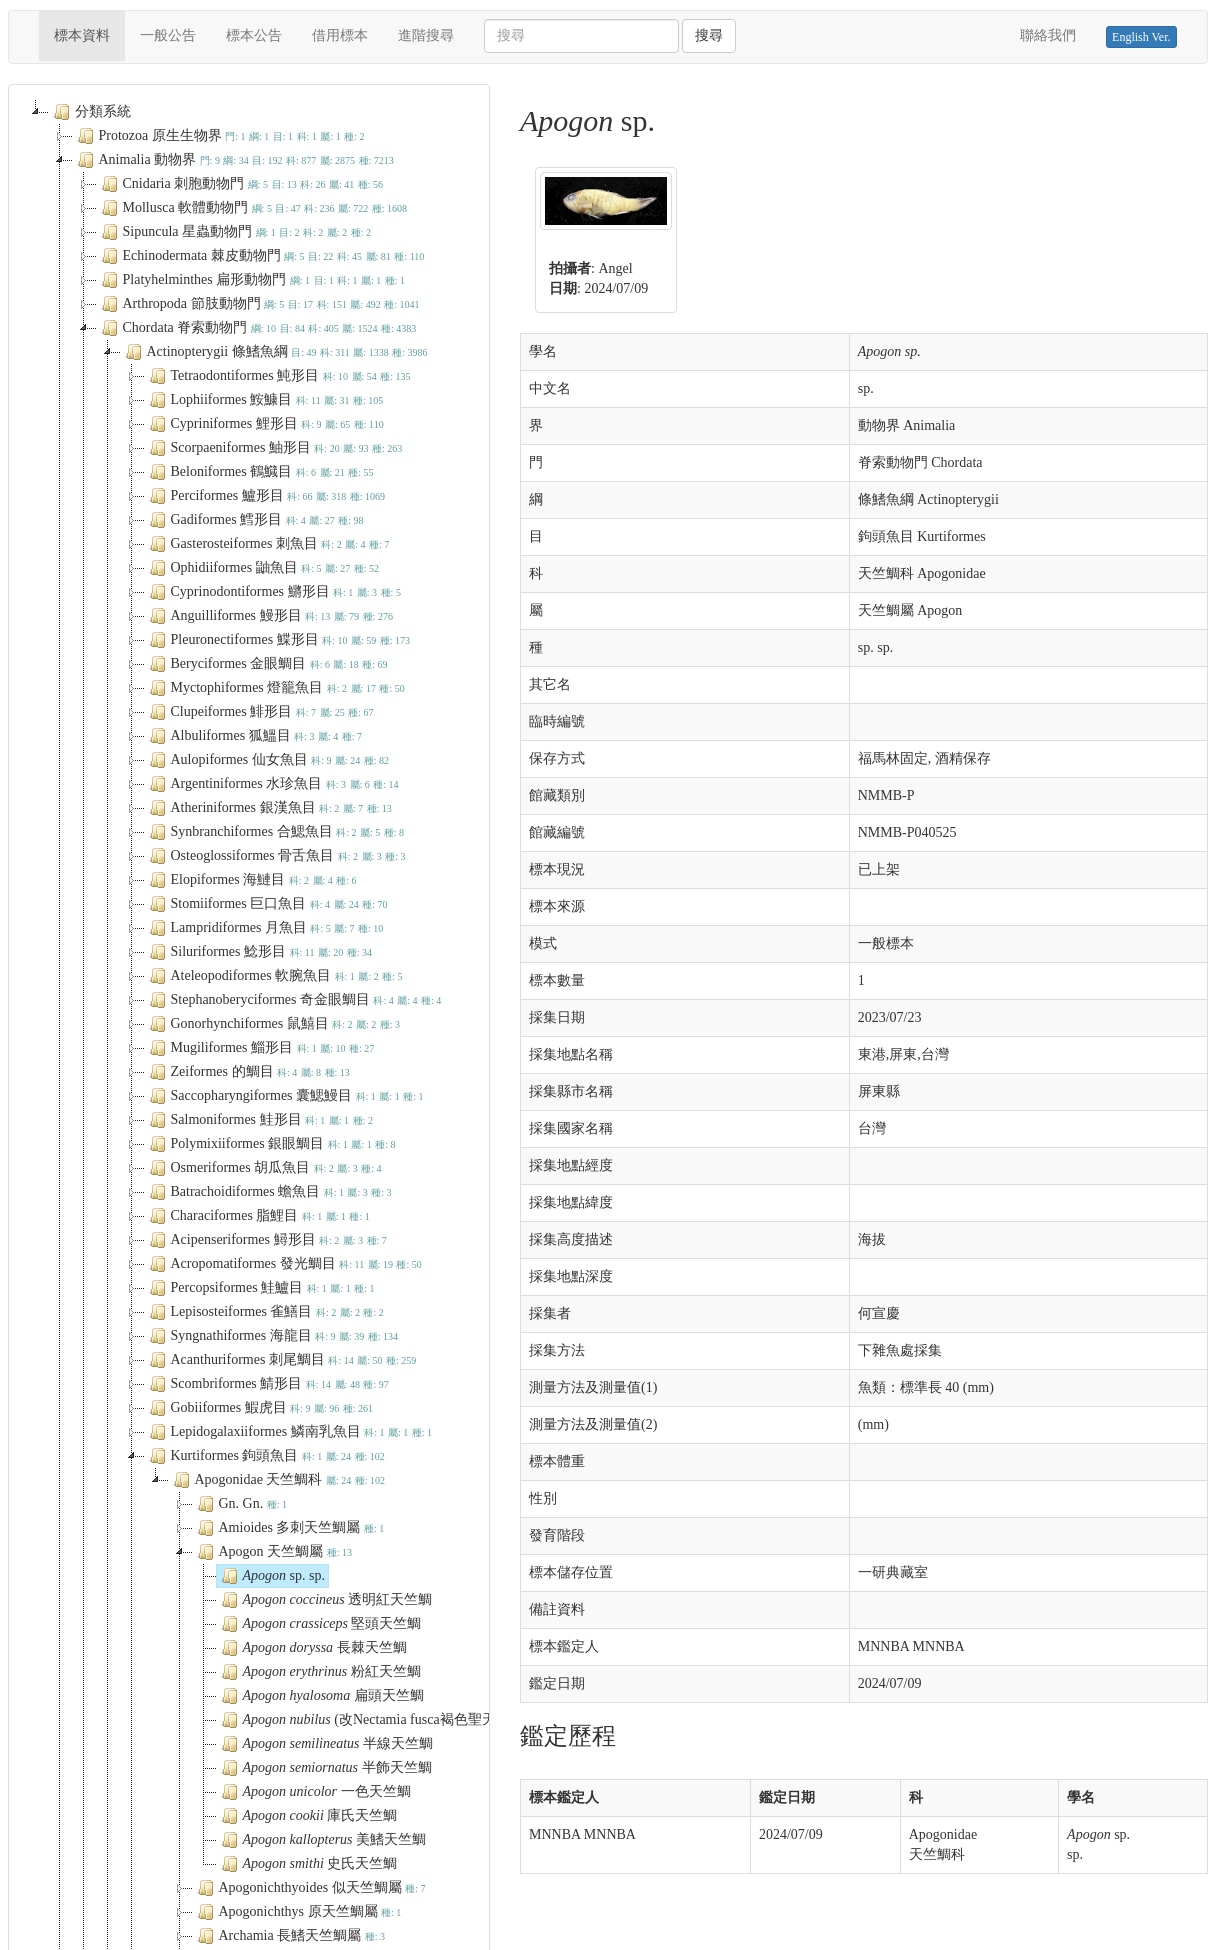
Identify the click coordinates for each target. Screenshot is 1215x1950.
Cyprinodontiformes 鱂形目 (273, 592)
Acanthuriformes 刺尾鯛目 (281, 1360)
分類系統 (90, 112)
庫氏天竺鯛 (307, 1816)
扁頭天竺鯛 (320, 1696)
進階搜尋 (426, 35)
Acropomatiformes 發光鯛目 (283, 1264)
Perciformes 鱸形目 (265, 496)
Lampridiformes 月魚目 (264, 928)
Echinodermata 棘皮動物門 (261, 256)
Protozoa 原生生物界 (219, 136)
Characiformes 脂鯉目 (257, 1216)
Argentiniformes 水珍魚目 (272, 784)
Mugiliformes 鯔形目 (260, 1048)
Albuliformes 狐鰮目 (254, 736)
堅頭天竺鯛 (319, 1624)
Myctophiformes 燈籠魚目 (275, 688)
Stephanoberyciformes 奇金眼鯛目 (293, 1000)
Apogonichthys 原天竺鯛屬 (297, 1912)
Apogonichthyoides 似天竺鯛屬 (309, 1888)
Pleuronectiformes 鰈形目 (277, 640)
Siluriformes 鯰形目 (258, 952)
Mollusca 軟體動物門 (252, 208)
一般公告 (168, 35)
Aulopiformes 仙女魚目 (267, 760)
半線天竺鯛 (325, 1744)
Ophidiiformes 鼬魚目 (262, 568)
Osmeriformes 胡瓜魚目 (263, 1168)
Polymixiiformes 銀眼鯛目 (270, 1144)
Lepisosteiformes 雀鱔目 (264, 1312)
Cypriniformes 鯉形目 (264, 424)
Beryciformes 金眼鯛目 (266, 664)
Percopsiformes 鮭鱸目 (260, 1288)
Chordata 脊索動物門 (257, 328)
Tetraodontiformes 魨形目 (278, 376)
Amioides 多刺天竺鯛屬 (289, 1528)
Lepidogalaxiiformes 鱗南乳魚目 (288, 1432)
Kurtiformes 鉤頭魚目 (265, 1456)
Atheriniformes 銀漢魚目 (268, 808)
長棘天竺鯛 (312, 1648)
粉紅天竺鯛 (319, 1672)
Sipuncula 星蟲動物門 (234, 232)
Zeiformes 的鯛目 (247, 1072)
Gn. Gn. (240, 1504)
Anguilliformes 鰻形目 (269, 616)
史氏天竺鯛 (307, 1864)
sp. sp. (271, 1576)
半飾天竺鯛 (324, 1768)
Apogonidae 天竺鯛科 (277, 1480)
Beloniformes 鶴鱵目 (259, 472)
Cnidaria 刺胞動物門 (240, 184)
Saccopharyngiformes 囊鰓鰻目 (284, 1096)
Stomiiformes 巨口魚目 (266, 904)
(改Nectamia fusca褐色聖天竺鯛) (373, 1720)
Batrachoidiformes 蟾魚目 (268, 1192)
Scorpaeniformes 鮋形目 (274, 448)
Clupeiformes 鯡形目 (259, 712)
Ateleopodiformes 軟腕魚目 (274, 976)
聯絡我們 (1048, 35)
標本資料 (89, 34)
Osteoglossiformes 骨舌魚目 (275, 856)
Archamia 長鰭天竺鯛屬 (289, 1936)
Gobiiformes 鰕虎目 (259, 1408)
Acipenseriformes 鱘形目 (266, 1240)
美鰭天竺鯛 (322, 1840)
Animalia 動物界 (233, 160)
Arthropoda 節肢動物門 (258, 304)
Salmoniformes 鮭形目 (259, 1120)
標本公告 (254, 35)
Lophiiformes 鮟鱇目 (264, 400)
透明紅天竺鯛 (325, 1600)
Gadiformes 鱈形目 (254, 520)
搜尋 (709, 35)
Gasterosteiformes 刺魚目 (267, 544)
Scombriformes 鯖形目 (267, 1384)
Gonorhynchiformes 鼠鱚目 (273, 1024)
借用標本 (340, 35)
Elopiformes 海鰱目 (251, 880)
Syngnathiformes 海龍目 (272, 1336)
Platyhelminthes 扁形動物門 (251, 280)
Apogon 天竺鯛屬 (272, 1552)
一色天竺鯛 (314, 1792)
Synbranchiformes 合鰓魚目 (275, 832)
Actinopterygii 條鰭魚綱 (274, 352)
